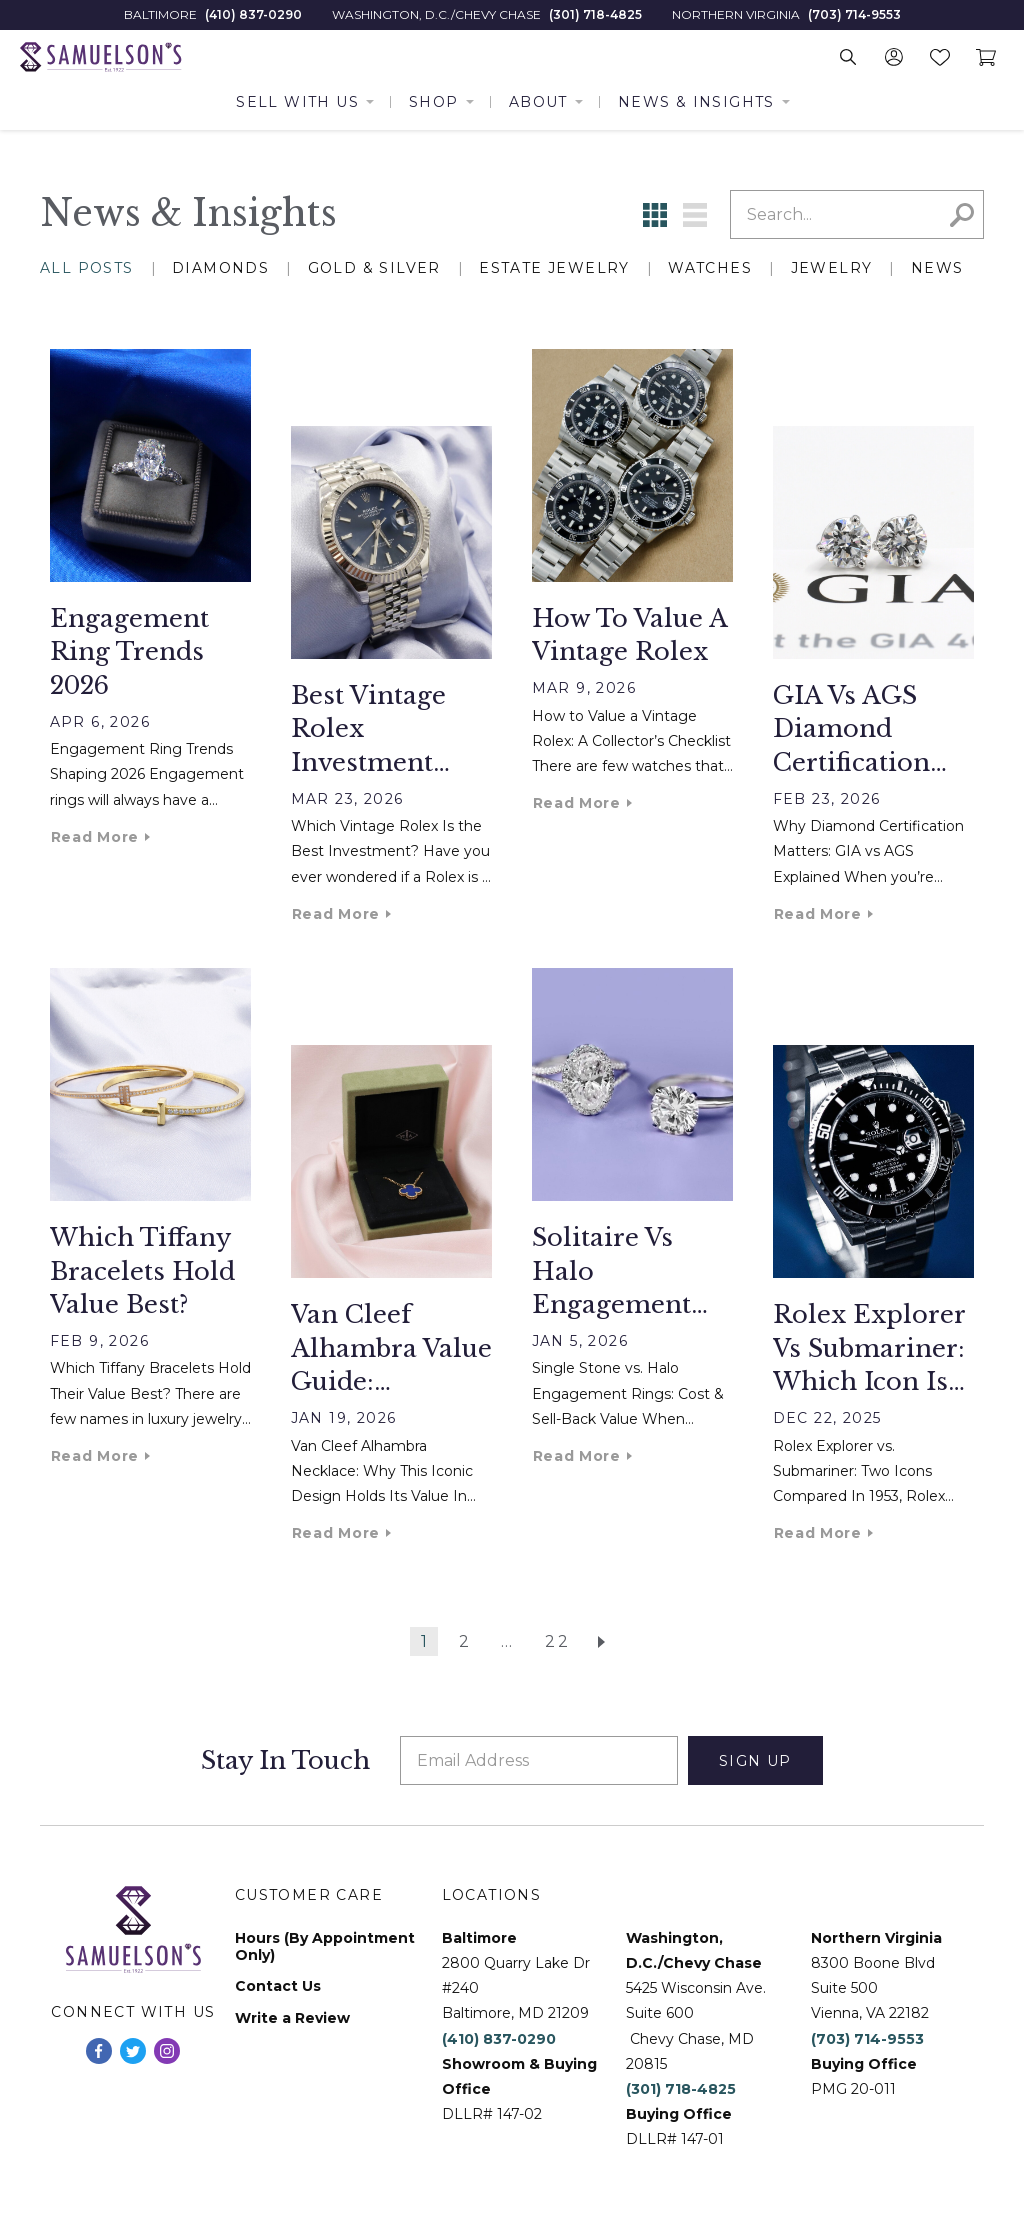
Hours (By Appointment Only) (325, 1947)
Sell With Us (297, 102)
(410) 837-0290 (253, 15)
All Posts (87, 268)
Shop (434, 102)
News (937, 268)
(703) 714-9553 (854, 15)
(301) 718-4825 (595, 15)
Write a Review (292, 2018)
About (538, 102)
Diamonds (220, 268)
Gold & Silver (374, 268)
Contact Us (278, 1986)
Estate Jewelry (554, 268)
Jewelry (832, 268)
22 (558, 1641)
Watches (710, 268)
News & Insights (696, 102)
